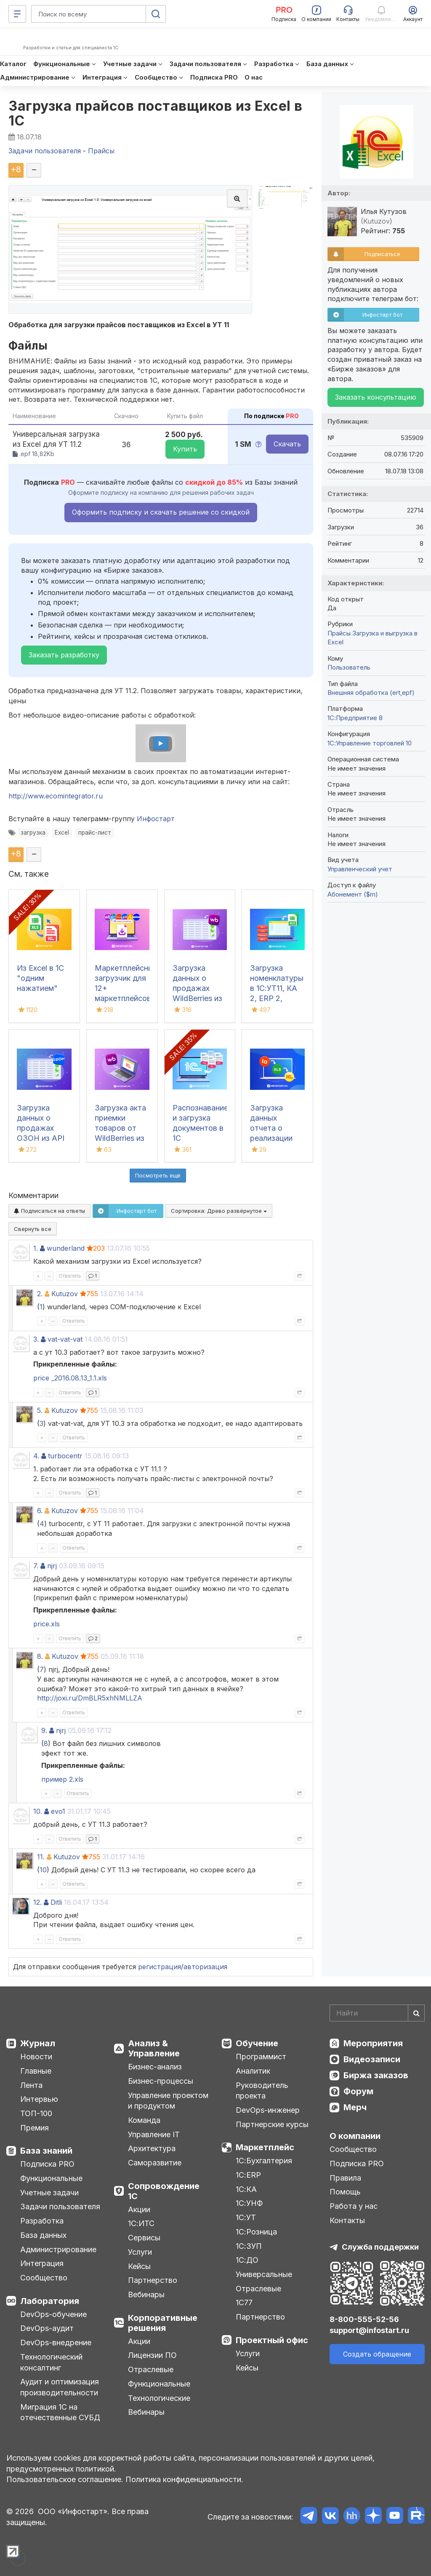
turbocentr (65, 1456)
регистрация (159, 1966)
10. (37, 1811)
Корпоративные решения (162, 2323)
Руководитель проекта (262, 2091)
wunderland (66, 1248)
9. (44, 1730)
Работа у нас (354, 2206)
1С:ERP (248, 2174)
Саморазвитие (154, 2162)
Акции (139, 2209)
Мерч (355, 2107)
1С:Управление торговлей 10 (369, 743)
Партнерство (152, 2280)
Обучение (257, 2043)
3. (36, 1339)
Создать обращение (377, 2354)
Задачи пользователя (60, 2206)
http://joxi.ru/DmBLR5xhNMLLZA (89, 1698)
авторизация (205, 1966)
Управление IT (154, 2134)
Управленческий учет (359, 869)
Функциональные (51, 2178)
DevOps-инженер (268, 2110)
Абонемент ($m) (352, 894)
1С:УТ (246, 2217)
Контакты (347, 2220)
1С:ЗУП (249, 2246)
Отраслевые (150, 2369)
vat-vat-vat (65, 1339)
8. (40, 1656)
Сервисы (144, 2237)
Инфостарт (156, 818)
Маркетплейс (265, 2147)
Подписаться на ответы (49, 1210)
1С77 (244, 2302)
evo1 (58, 1811)
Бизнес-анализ (155, 2066)
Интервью (39, 2099)
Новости (36, 2056)
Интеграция (42, 2263)
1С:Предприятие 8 (355, 718)
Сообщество (43, 2277)
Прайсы (339, 633)
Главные (35, 2070)
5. (40, 1410)
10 (43, 1870)
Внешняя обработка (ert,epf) (371, 693)
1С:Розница (256, 2231)
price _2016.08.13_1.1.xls (70, 1378)
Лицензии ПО (152, 2355)
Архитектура (152, 2148)
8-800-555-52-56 (364, 2319)
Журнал (37, 2043)
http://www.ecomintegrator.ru (55, 796)
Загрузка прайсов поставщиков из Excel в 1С (155, 113)
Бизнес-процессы (160, 2081)
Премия (34, 2127)
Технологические (159, 2398)
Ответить (70, 1276)
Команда (144, 2120)
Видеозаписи (371, 2059)
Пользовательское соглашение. (64, 2479)
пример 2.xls (62, 1779)
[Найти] (416, 2013)
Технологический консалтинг (51, 2362)
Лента (31, 2085)
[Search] (377, 2013)
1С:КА (246, 2189)
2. (40, 1293)
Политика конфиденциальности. (184, 2479)
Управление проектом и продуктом (168, 2101)
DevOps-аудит (47, 2328)
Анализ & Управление (154, 2048)
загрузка (33, 832)
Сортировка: (219, 1210)
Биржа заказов (375, 2075)
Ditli (56, 1902)
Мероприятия (373, 2043)
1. (35, 1248)
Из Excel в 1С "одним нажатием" (40, 978)
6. (40, 1510)
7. (35, 1566)
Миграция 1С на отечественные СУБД (60, 2412)
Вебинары (146, 2294)
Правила (345, 2177)
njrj (52, 1566)
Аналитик (253, 2070)
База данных (43, 2235)
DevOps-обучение (53, 2314)
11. (41, 1857)
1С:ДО (247, 2260)
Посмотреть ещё (158, 1175)
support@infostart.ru (369, 2330)
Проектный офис (272, 2340)
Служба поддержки (380, 2246)
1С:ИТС (141, 2223)
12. (37, 1902)
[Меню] (17, 14)
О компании (355, 2136)
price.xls (46, 1624)
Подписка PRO (47, 2164)
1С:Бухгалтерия (264, 2160)
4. (36, 1456)
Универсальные (264, 2274)
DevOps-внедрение (55, 2342)
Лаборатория (49, 2301)
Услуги (140, 2252)
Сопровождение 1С (164, 2191)
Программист (261, 2056)
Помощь (345, 2191)
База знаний (46, 2151)
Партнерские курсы (272, 2124)
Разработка (42, 2220)
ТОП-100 (36, 2113)
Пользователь (348, 667)
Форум (358, 2091)
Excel (62, 832)
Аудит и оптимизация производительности (59, 2387)
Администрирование (58, 2249)
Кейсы (139, 2266)
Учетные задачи (49, 2192)
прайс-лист (94, 832)
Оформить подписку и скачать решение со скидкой (161, 512)
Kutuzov (64, 1293)
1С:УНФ (249, 2203)
